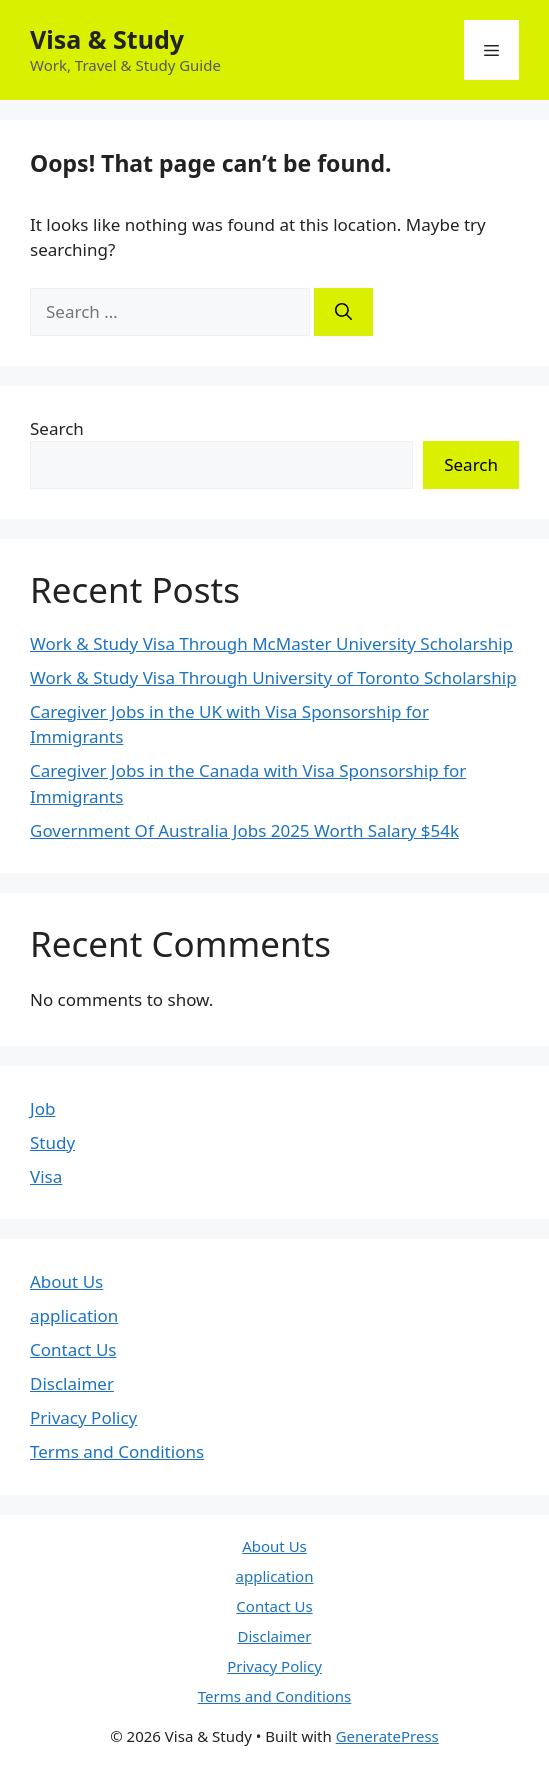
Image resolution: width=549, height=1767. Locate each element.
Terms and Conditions (117, 1451)
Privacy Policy (83, 1417)
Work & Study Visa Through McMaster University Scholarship (271, 643)
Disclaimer (72, 1383)
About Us (66, 1281)
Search (57, 428)
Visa (46, 1176)
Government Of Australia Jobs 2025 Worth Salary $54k (244, 830)
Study (52, 1142)
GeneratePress (387, 1736)
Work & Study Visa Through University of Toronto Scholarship (273, 677)
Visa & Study (107, 39)
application (74, 1315)
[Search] (343, 312)
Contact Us (73, 1349)
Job (42, 1108)
